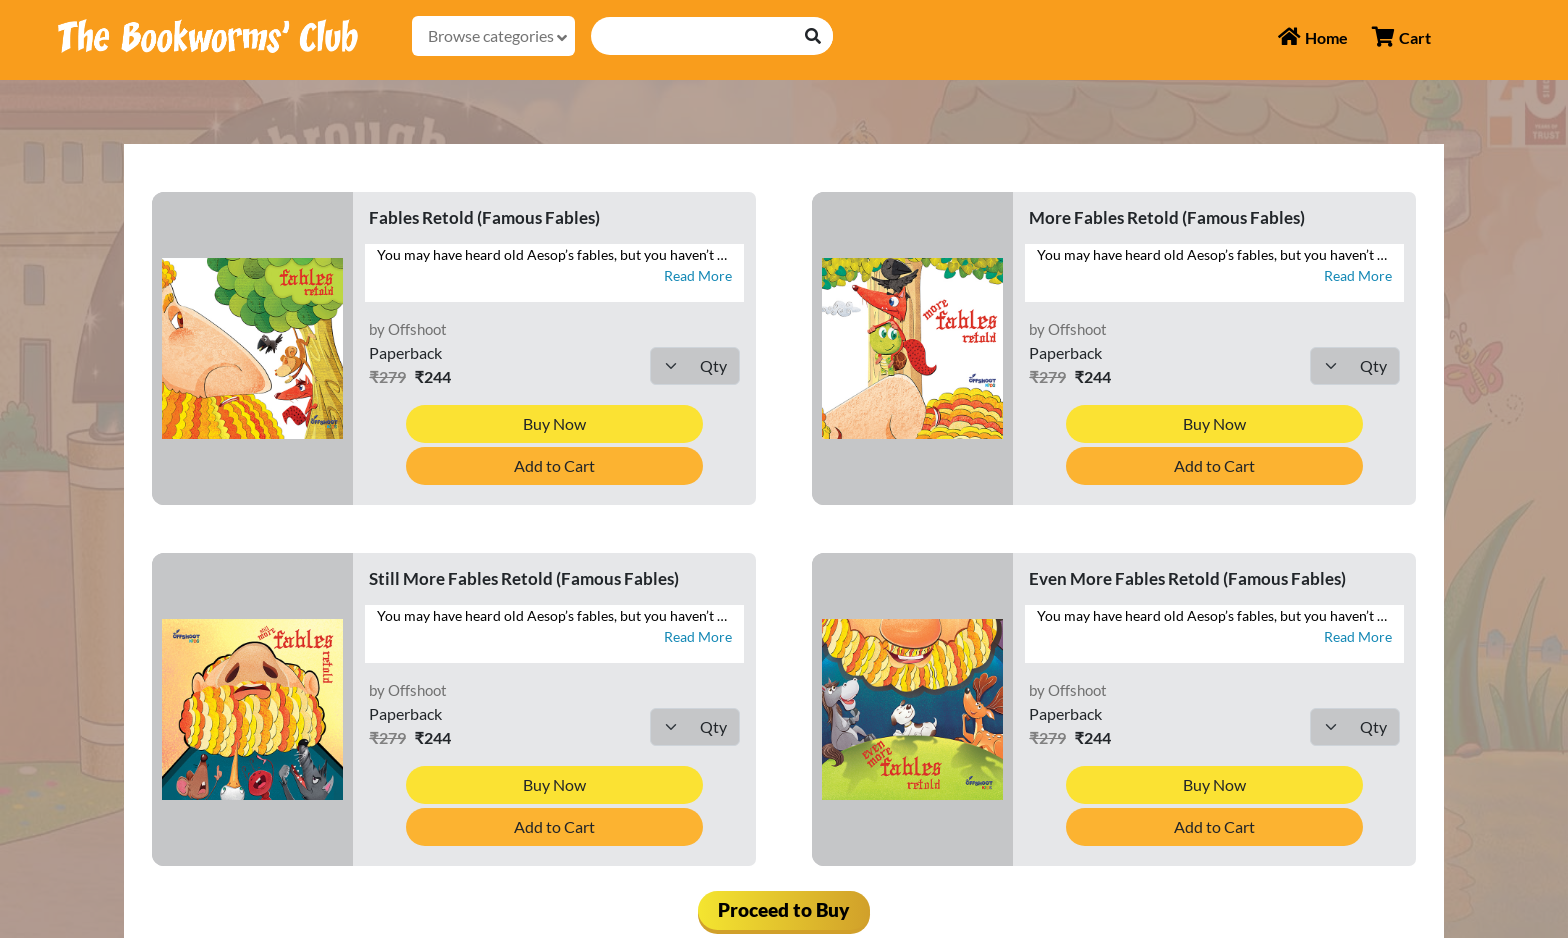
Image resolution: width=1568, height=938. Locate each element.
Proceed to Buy (784, 909)
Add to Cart (554, 465)
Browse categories (497, 36)
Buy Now (554, 423)
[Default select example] (695, 366)
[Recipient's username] (693, 36)
